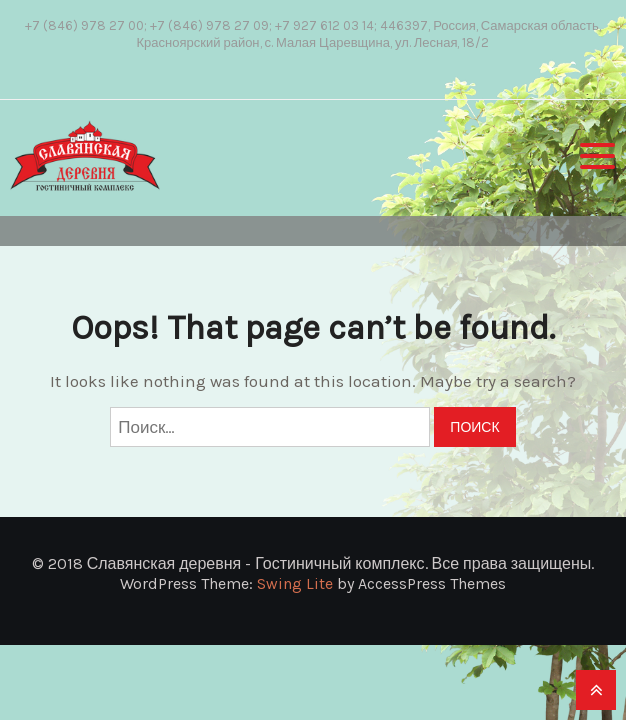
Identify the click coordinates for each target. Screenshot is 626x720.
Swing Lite (295, 583)
